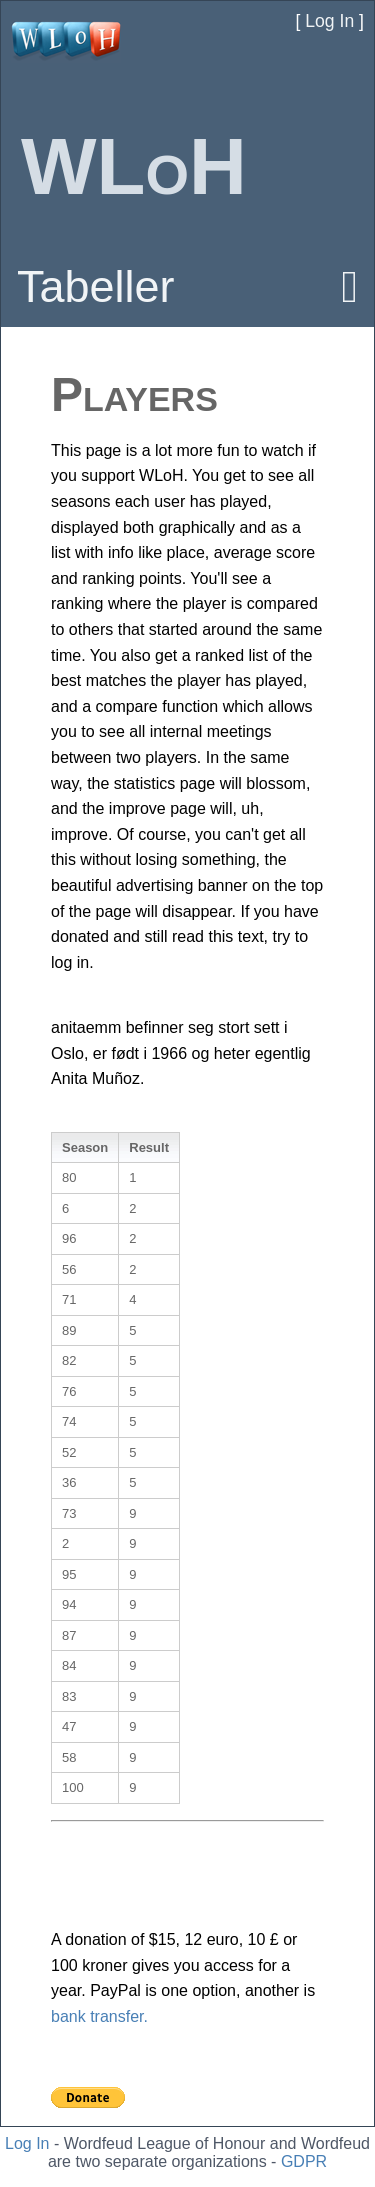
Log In (27, 2143)
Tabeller (96, 286)
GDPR (304, 2161)
